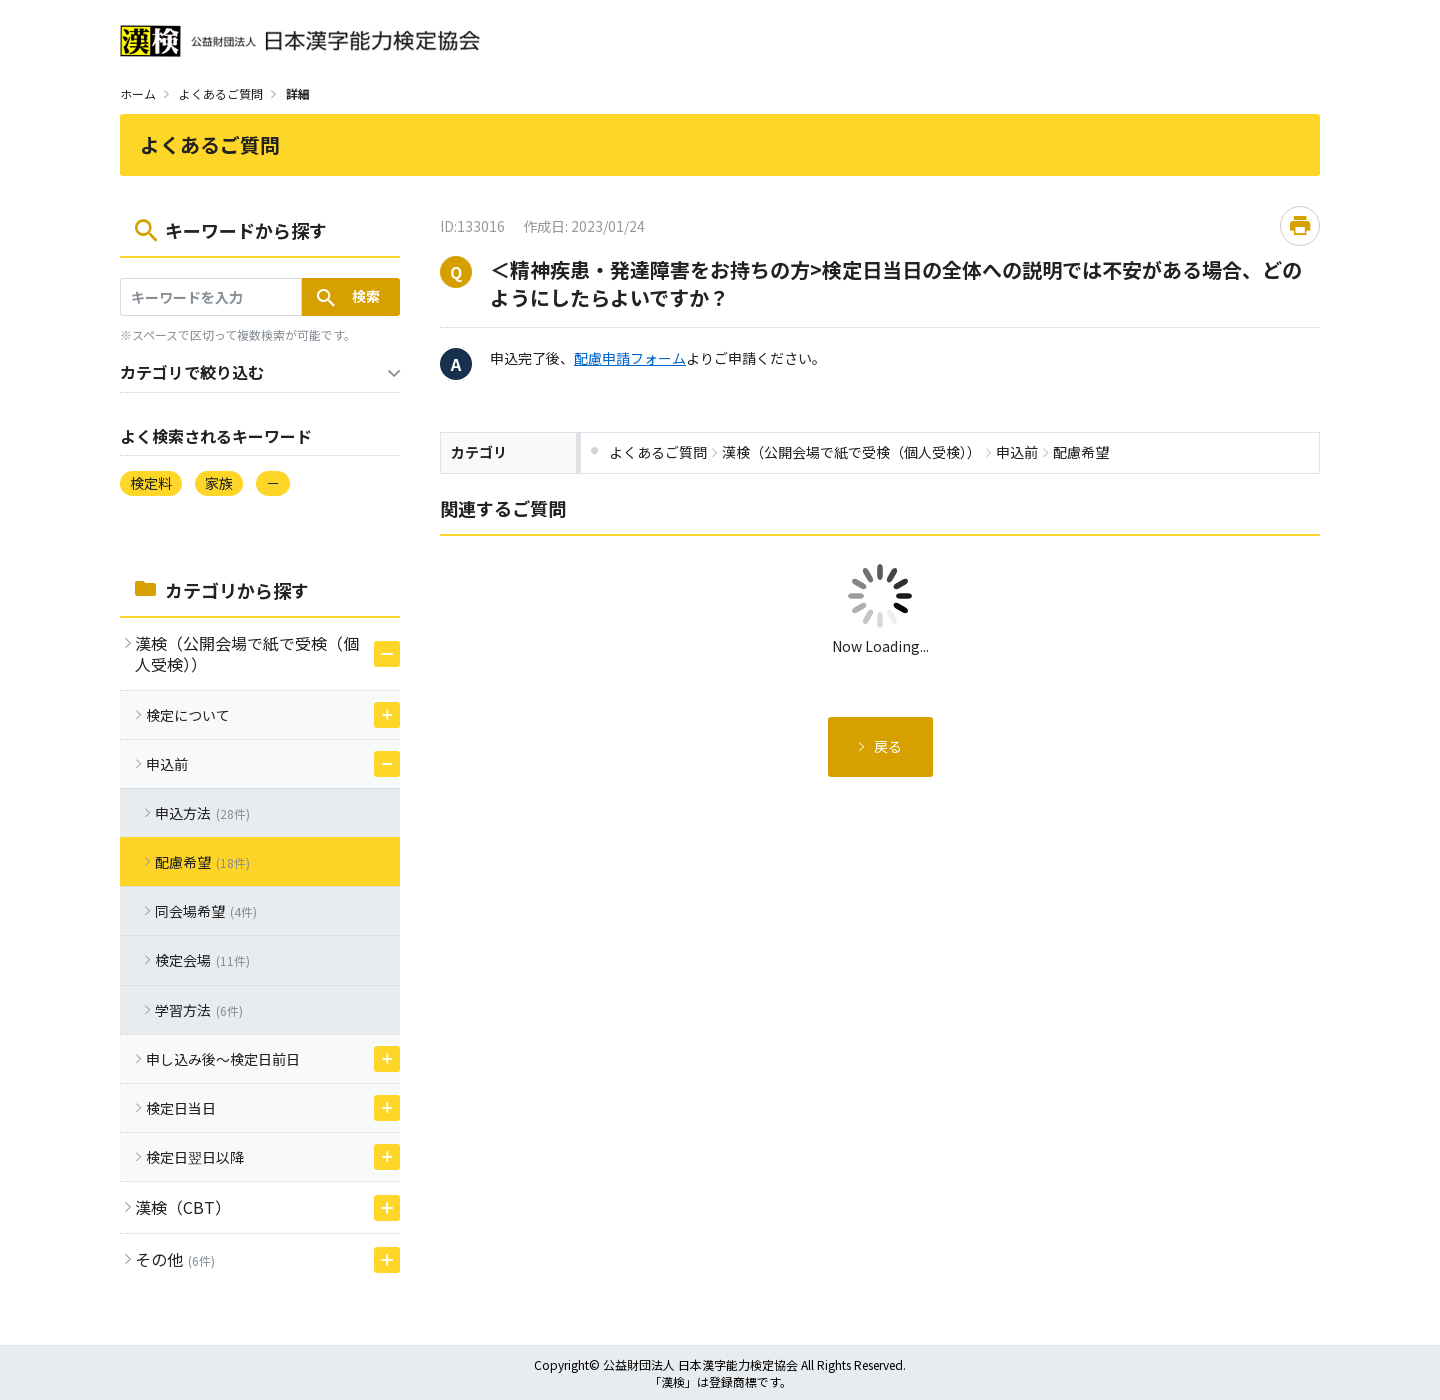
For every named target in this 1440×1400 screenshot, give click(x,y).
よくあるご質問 (221, 93)
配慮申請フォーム (630, 358)
